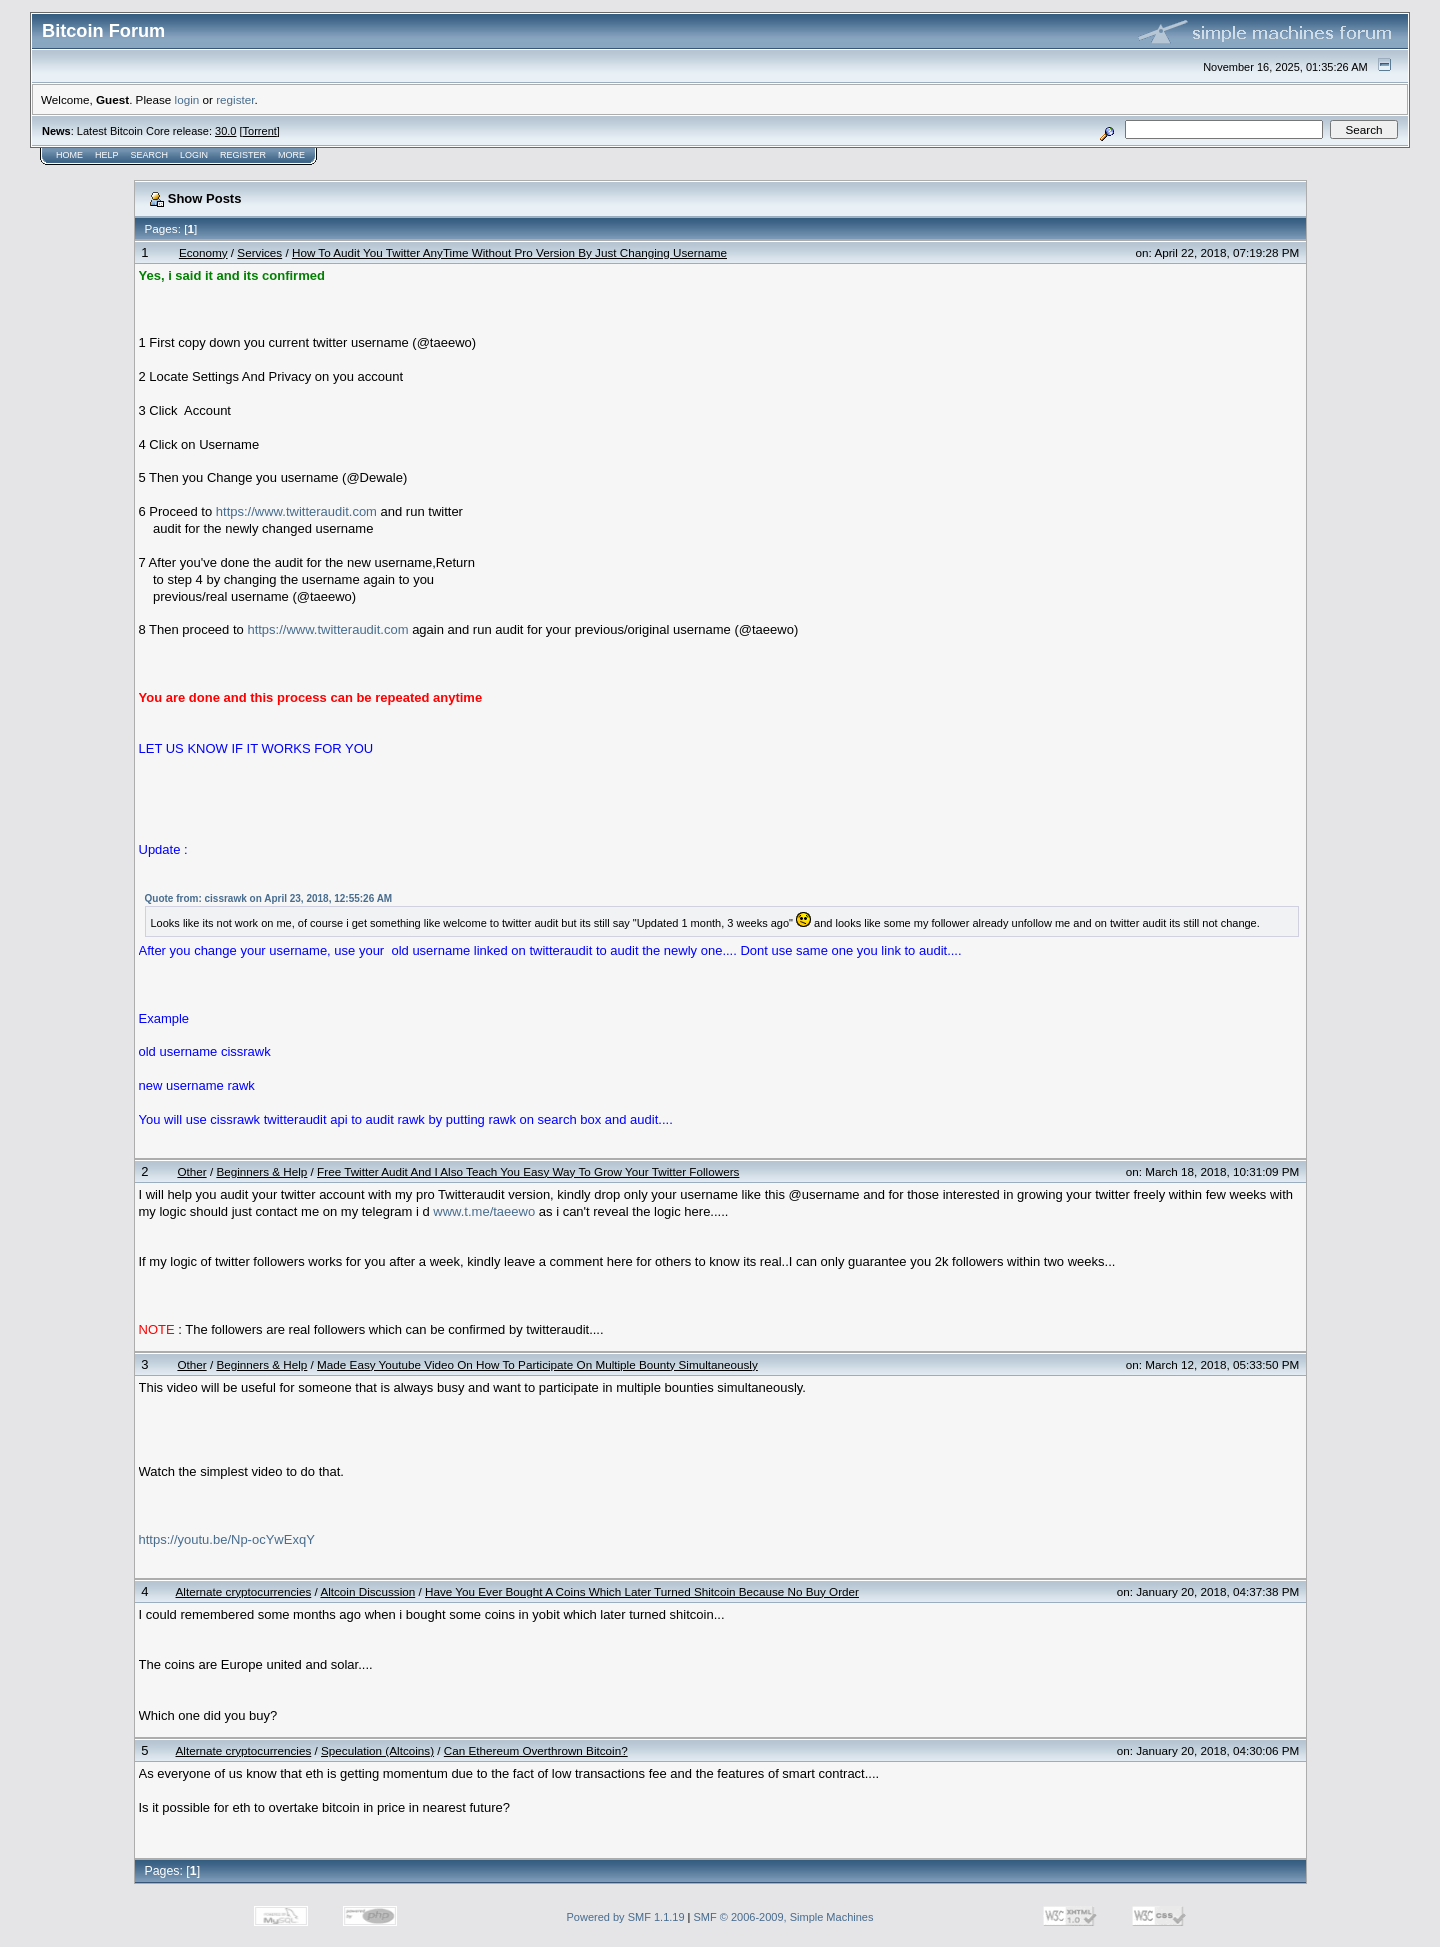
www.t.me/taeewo (484, 1211)
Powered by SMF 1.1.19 (626, 1917)
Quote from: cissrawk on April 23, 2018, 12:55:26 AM (269, 898)
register (235, 99)
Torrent (260, 131)
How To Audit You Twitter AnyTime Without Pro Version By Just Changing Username (509, 252)
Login (194, 155)
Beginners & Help (261, 1171)
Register (243, 155)
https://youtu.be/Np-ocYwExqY (227, 1539)
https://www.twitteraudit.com (296, 511)
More (291, 155)
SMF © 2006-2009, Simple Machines (784, 1917)
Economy (203, 252)
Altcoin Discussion (367, 1591)
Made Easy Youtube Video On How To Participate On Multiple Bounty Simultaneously (537, 1364)
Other (191, 1171)
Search (150, 155)
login (187, 99)
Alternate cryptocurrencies (244, 1591)
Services (259, 252)
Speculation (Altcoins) (377, 1750)
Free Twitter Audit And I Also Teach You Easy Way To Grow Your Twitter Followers (528, 1171)
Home (69, 155)
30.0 (225, 131)
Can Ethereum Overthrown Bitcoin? (536, 1750)
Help (107, 155)
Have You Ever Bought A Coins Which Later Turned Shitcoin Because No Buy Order (642, 1591)
